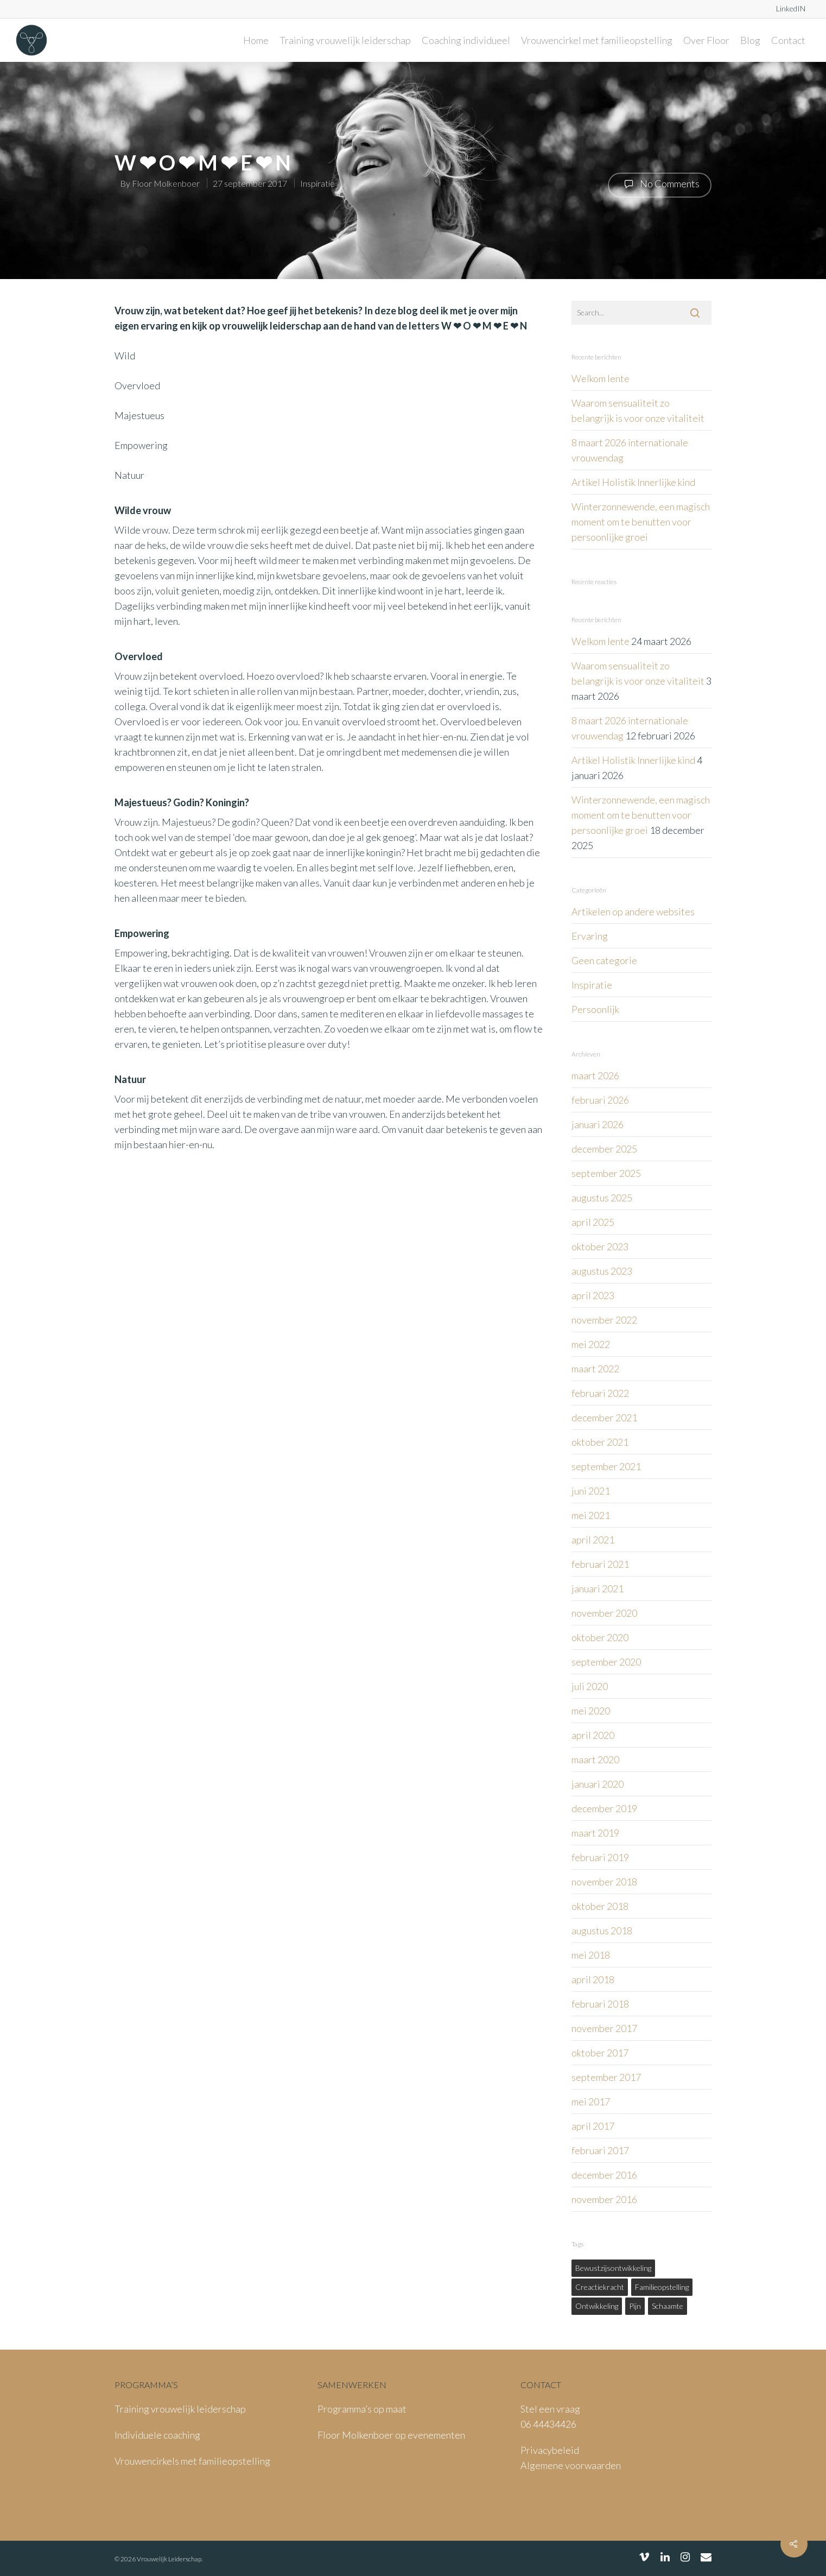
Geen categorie (604, 960)
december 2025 (604, 1149)
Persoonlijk (595, 1009)
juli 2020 (589, 1686)
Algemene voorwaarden (570, 2465)
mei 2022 (590, 1344)
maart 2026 (595, 1075)
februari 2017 (600, 2150)
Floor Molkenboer (166, 183)
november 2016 (604, 2199)
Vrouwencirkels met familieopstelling (192, 2461)
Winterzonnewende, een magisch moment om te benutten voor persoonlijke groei (640, 522)
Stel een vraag (550, 2409)
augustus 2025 (601, 1198)
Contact (788, 40)
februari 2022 (600, 1393)
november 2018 (604, 1882)
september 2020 (606, 1662)
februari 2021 (600, 1564)
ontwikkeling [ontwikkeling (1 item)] (596, 2306)
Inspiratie (317, 183)
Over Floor (706, 40)
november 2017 (604, 2028)
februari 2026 (600, 1100)
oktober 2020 (599, 1637)
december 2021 (604, 1417)
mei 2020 (590, 1711)
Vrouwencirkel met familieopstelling (596, 40)
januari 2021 (597, 1588)
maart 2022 (595, 1369)
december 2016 (604, 2175)
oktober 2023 (599, 1246)
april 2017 (592, 2126)
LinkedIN (790, 8)
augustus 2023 (601, 1271)
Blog (750, 40)
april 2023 (592, 1295)
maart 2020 (595, 1759)
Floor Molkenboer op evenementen (391, 2435)
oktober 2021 (599, 1442)
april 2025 (592, 1222)
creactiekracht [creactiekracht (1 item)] (599, 2287)
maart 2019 (595, 1833)
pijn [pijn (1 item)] (635, 2306)
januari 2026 (597, 1124)
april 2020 (592, 1735)
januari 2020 (597, 1784)
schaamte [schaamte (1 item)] (667, 2306)
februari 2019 (600, 1857)
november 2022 (604, 1320)
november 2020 (604, 1613)
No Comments (660, 184)
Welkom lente (600, 378)
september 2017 (606, 2077)
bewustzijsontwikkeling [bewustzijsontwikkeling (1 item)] (613, 2268)
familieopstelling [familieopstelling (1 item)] (662, 2287)
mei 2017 (590, 2101)
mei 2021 (590, 1515)
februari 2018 (600, 2004)
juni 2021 (590, 1491)
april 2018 (592, 1979)
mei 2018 (590, 1955)
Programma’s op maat (361, 2409)
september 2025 (606, 1173)
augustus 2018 (601, 1930)
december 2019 (604, 1808)
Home (256, 40)
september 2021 (606, 1466)
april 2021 (592, 1540)
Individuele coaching (157, 2435)
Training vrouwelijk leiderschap (345, 40)
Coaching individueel (466, 40)
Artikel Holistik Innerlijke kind (633, 482)
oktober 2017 (599, 2053)
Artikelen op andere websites (633, 911)
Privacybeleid (549, 2450)
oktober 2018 (599, 1906)
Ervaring (589, 936)
